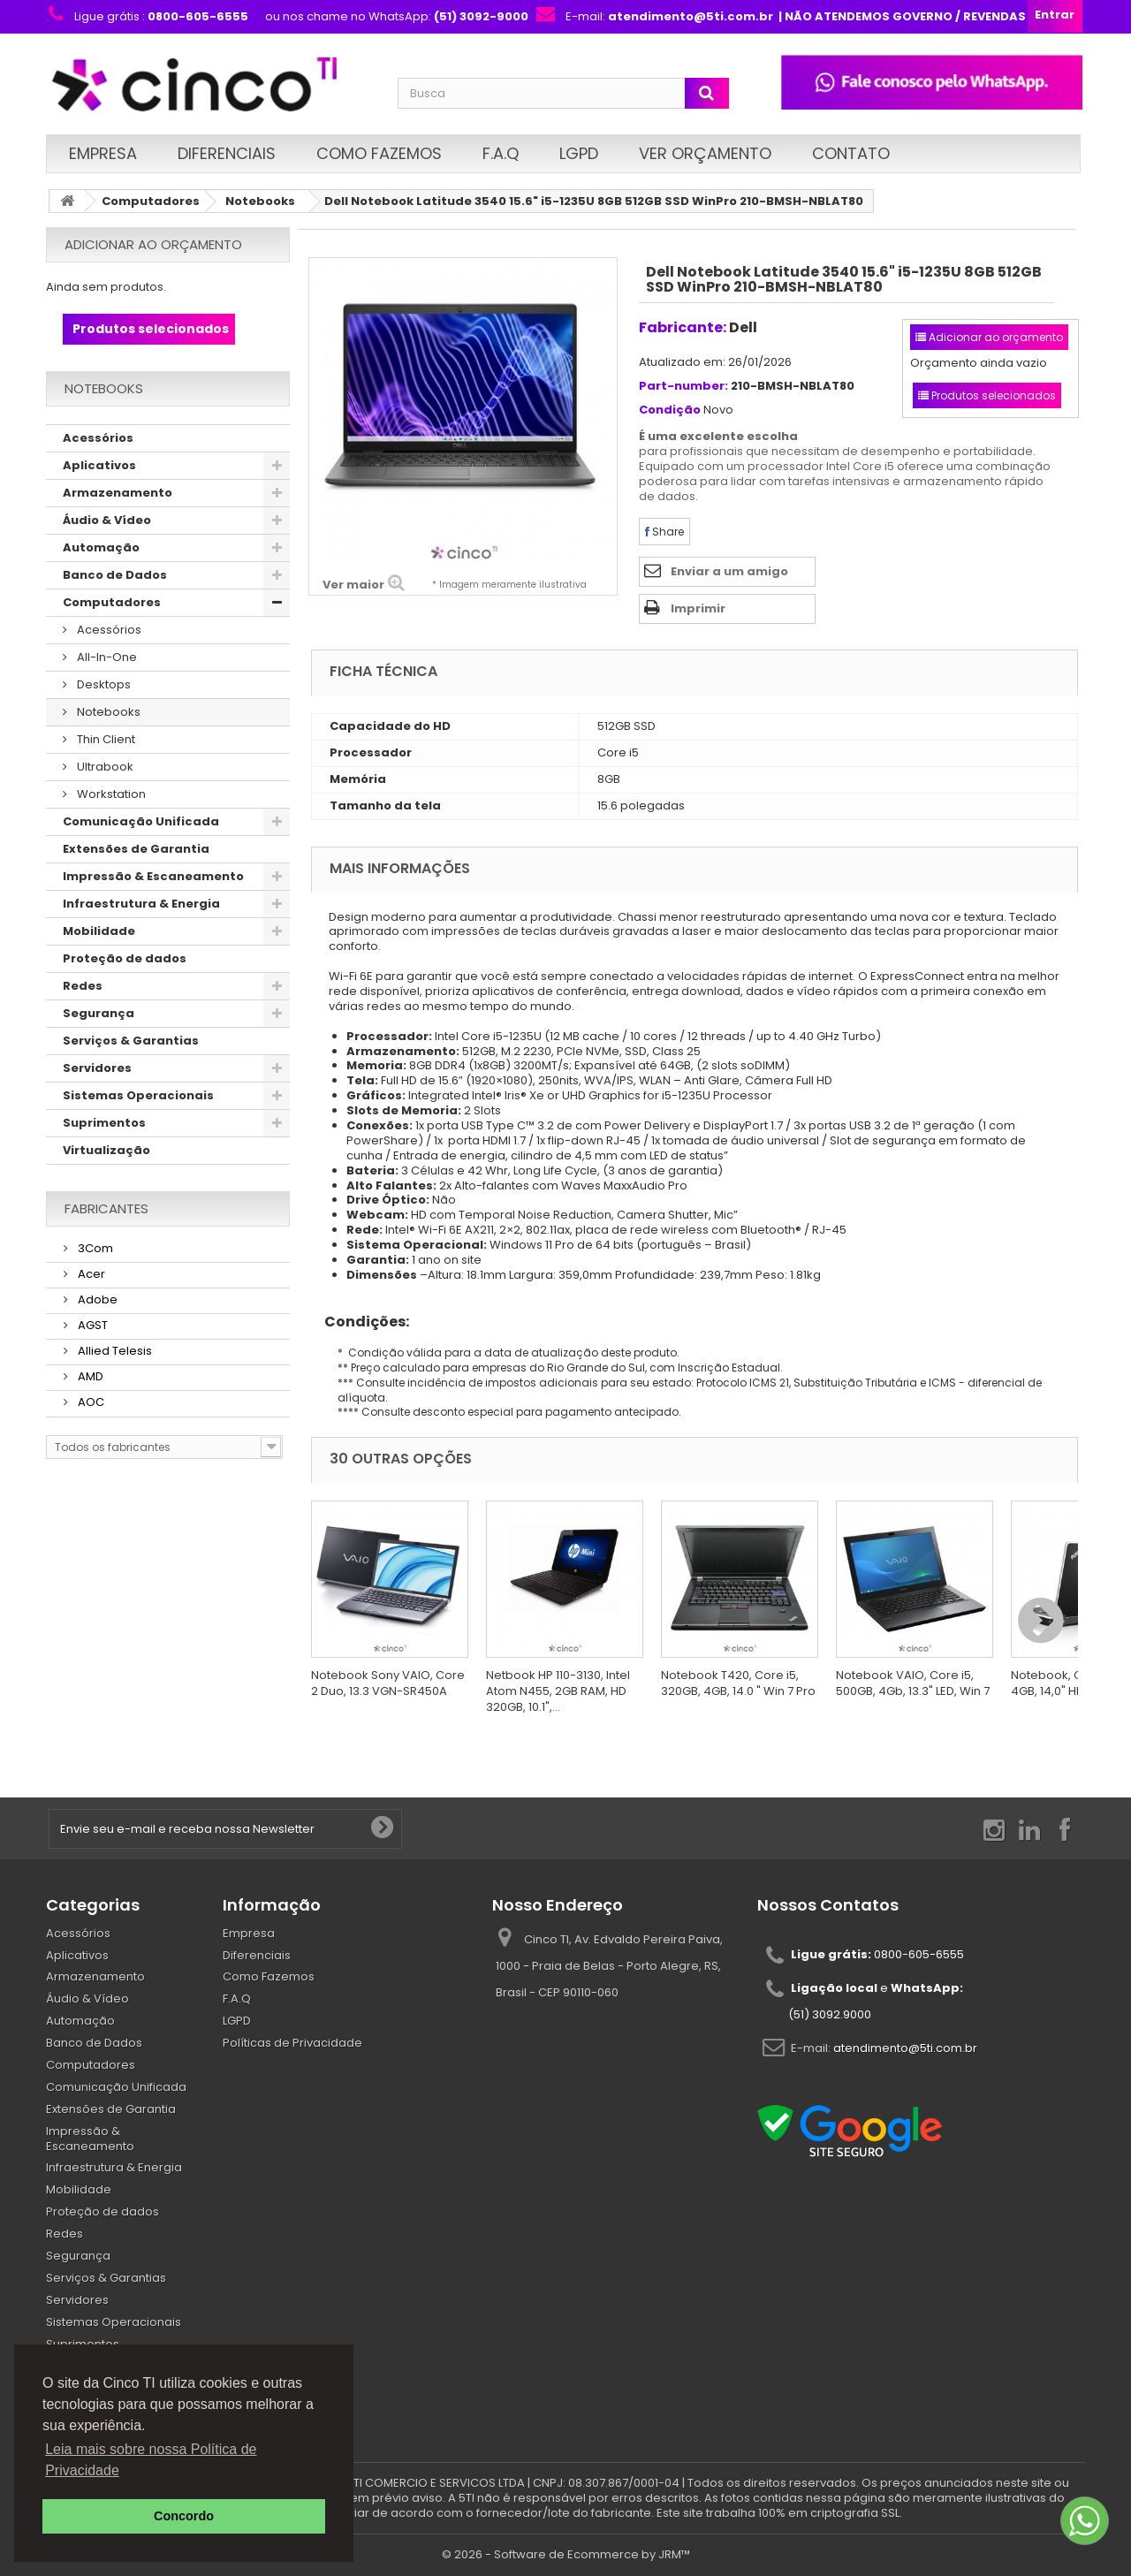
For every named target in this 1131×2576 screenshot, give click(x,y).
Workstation (110, 794)
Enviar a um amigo (729, 571)
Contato (851, 153)
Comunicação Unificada (141, 821)
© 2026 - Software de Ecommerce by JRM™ (566, 2554)
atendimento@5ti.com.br (905, 2047)
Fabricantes (106, 1208)
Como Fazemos (379, 153)
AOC (89, 1402)
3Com (94, 1248)
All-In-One (105, 657)
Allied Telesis (113, 1350)
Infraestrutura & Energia (141, 903)
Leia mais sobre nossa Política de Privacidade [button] (150, 2460)
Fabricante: (682, 327)
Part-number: (683, 386)
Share (664, 531)
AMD (89, 1376)
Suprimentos (104, 1122)
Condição (670, 410)
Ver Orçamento (705, 153)
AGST (91, 1325)
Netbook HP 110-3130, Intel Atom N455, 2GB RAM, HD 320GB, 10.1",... (558, 1691)
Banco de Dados (115, 574)
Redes (82, 985)
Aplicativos (99, 465)
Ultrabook (103, 766)
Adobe (96, 1299)
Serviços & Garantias (131, 1040)
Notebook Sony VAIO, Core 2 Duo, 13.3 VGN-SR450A (388, 1683)
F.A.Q (500, 153)
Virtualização (106, 1150)
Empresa (103, 153)
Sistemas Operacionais (138, 1095)
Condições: (360, 1321)
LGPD (578, 153)
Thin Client (104, 739)
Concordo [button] (184, 2516)
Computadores (151, 201)
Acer (90, 1273)
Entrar (1054, 14)
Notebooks (260, 201)
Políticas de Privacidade (292, 2042)
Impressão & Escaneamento (153, 876)
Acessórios (98, 437)
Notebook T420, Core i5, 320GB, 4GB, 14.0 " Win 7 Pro (738, 1683)
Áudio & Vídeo (107, 520)
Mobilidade (99, 931)
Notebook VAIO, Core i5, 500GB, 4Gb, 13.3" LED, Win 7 (913, 1683)
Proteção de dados (124, 958)
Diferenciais (227, 153)
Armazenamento (117, 492)
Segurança (98, 1013)
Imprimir (698, 608)
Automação (101, 547)
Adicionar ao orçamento (153, 244)
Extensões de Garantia (136, 848)
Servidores (97, 1068)
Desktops (102, 684)
